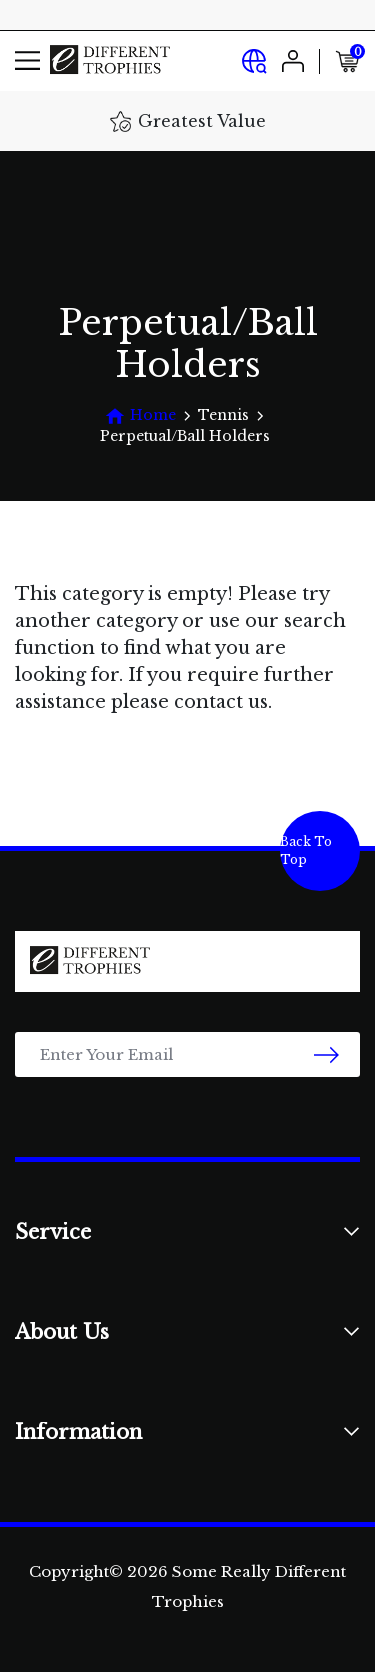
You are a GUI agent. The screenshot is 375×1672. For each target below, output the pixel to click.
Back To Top (306, 850)
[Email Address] (187, 1054)
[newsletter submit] (326, 1054)
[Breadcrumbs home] (140, 415)
